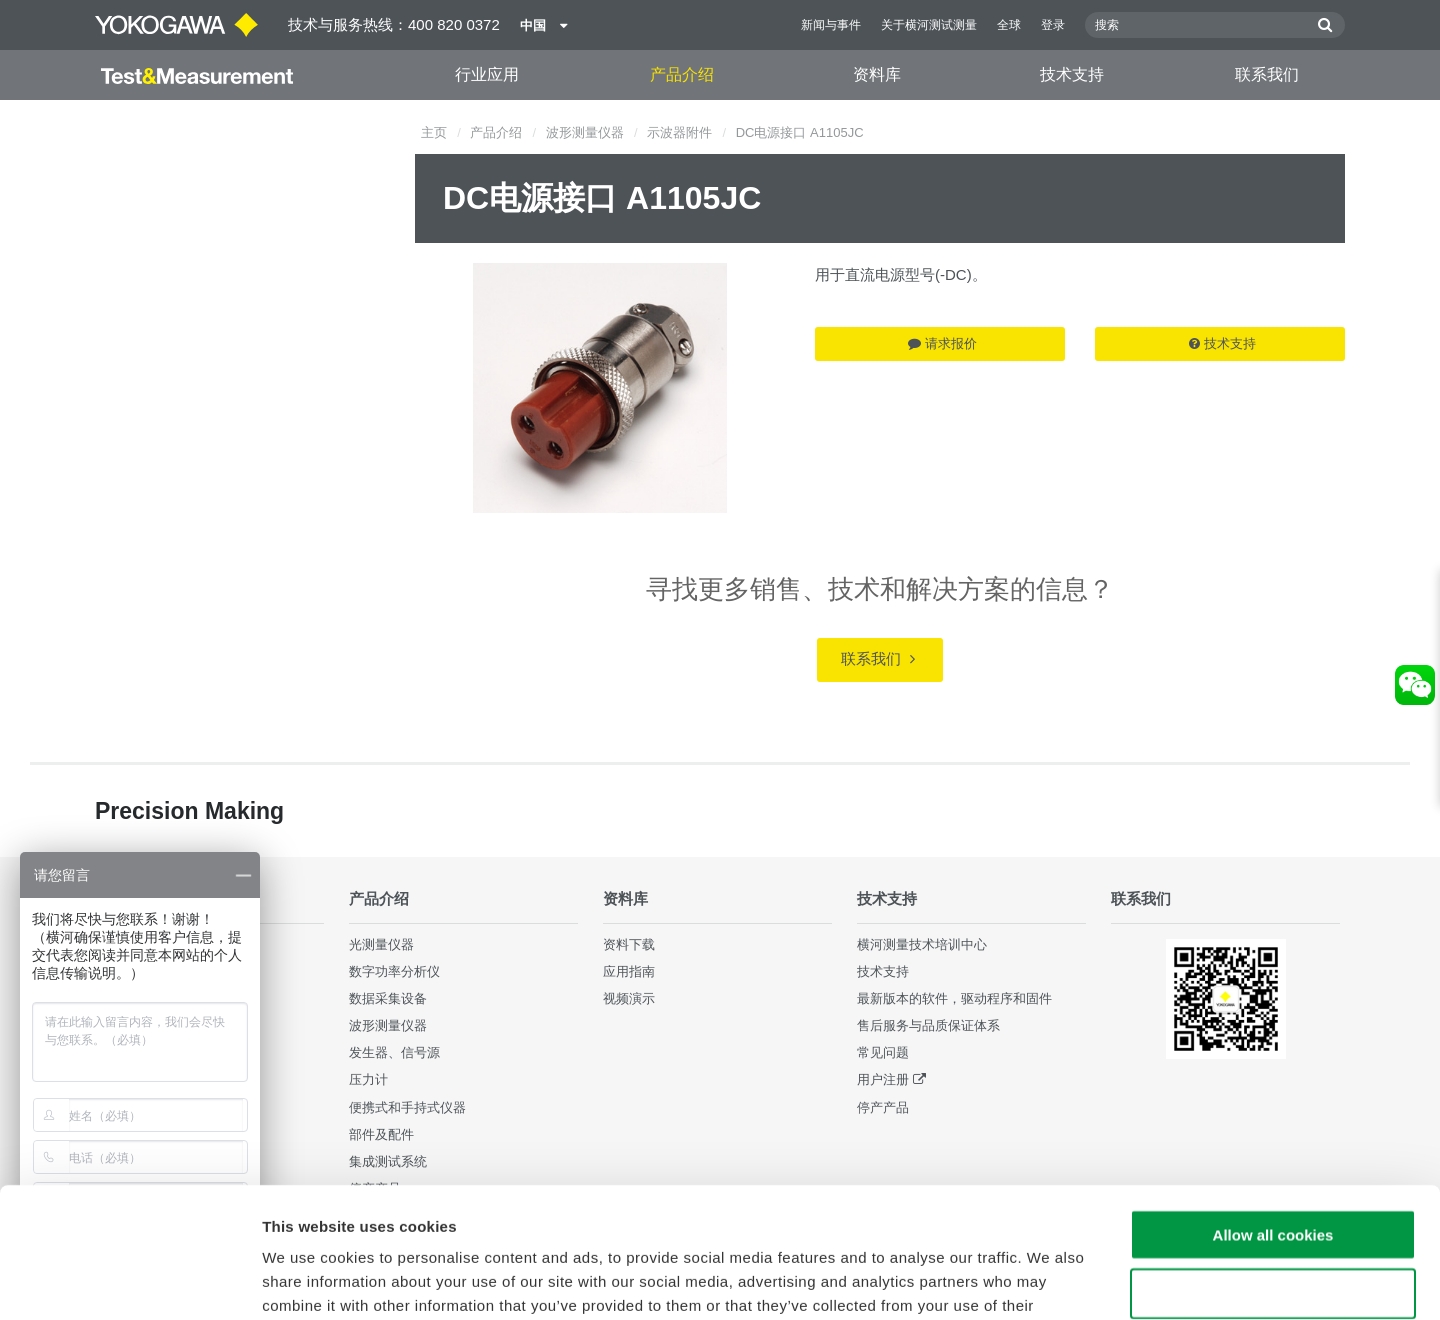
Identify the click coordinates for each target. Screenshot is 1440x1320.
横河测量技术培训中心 (922, 944)
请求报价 (942, 343)
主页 (434, 132)
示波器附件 (679, 132)
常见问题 (883, 1052)
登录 (1053, 25)
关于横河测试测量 (929, 25)
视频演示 (629, 998)
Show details (1049, 1280)
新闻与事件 (831, 25)
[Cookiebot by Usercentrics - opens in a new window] (129, 1281)
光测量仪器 (381, 944)
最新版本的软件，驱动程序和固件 (954, 998)
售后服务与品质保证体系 (928, 1025)
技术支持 (1072, 74)
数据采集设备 (388, 998)
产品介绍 (682, 74)
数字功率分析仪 (394, 971)
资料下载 (629, 944)
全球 (1009, 25)
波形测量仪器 (585, 132)
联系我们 (1267, 74)
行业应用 (487, 74)
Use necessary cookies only (1273, 1163)
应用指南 (629, 971)
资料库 (877, 74)
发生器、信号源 (394, 1052)
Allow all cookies (1273, 1104)
